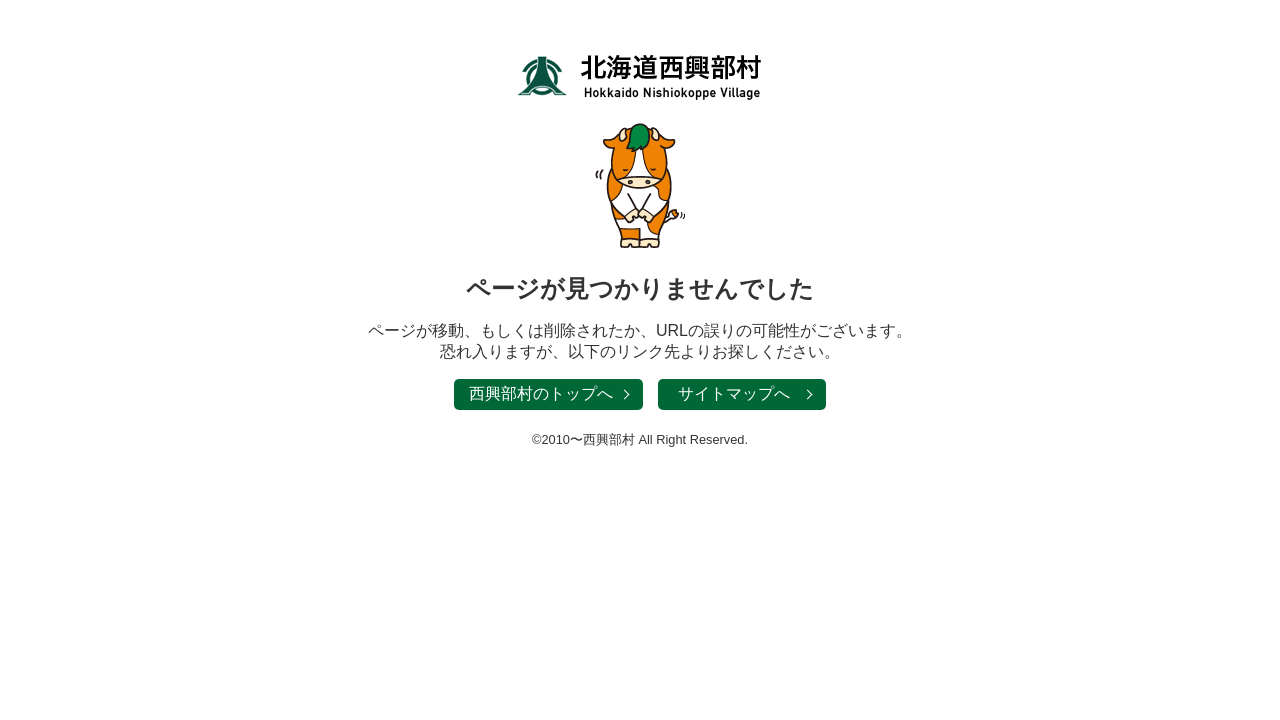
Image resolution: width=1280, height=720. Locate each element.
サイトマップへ (734, 393)
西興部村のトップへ (541, 393)
